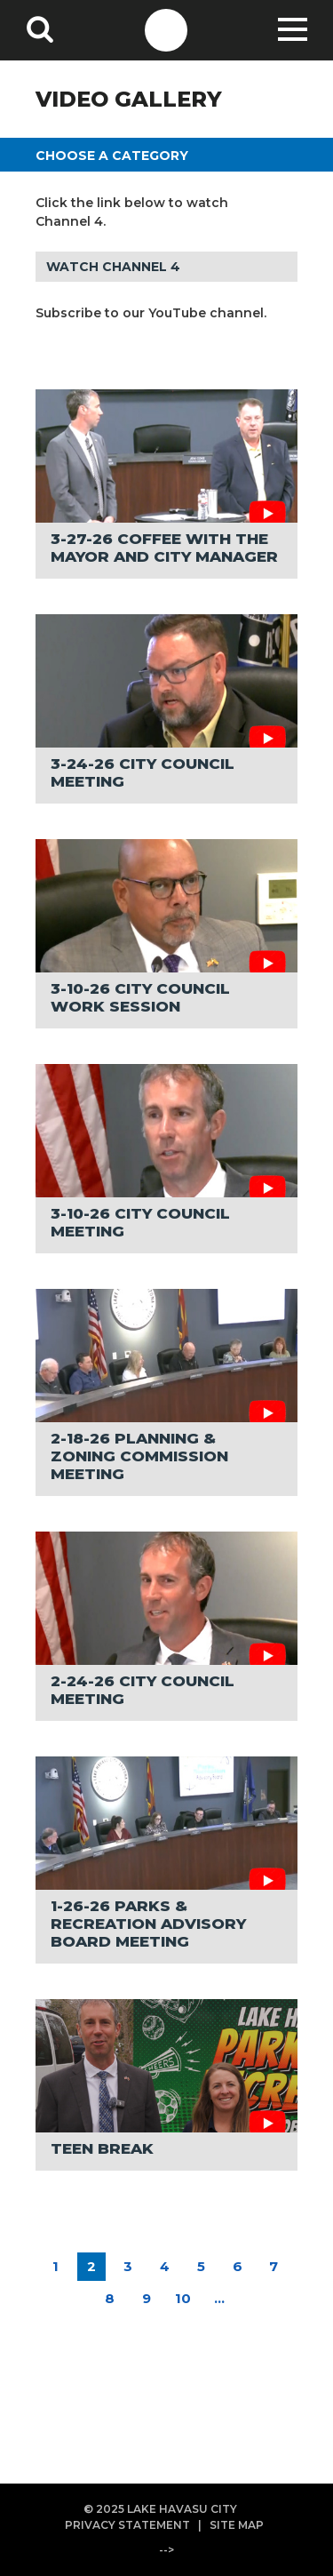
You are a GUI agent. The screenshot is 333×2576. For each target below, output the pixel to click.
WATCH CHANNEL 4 (113, 267)
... (219, 2298)
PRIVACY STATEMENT (127, 2525)
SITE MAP (237, 2525)
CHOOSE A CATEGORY (112, 156)
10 (183, 2298)
